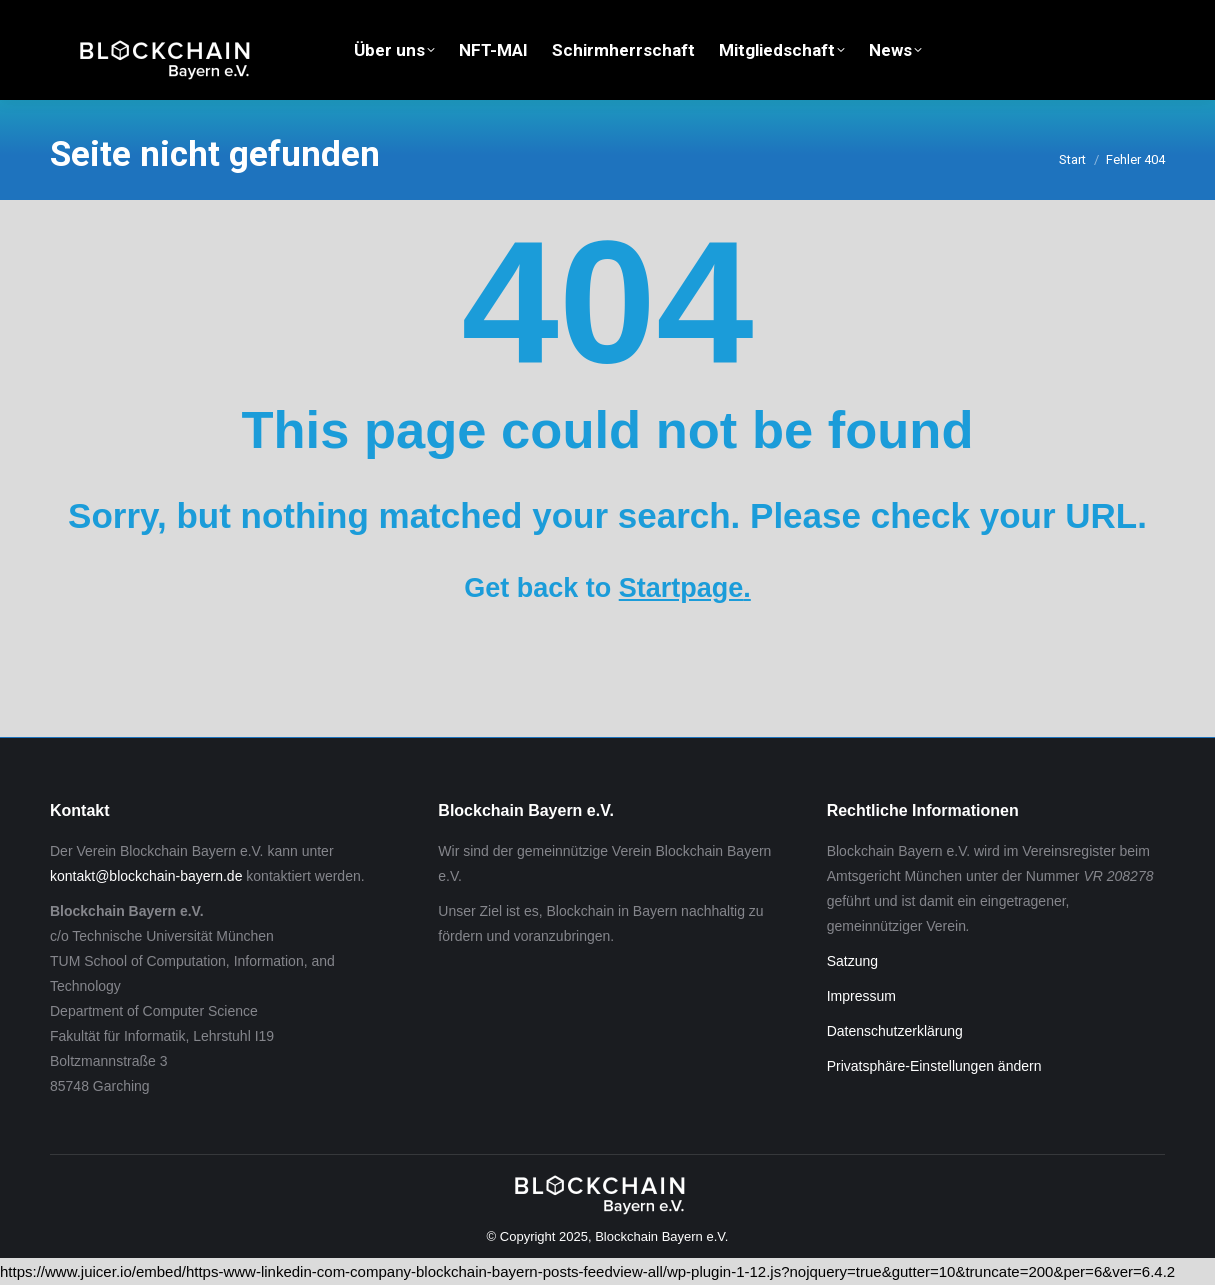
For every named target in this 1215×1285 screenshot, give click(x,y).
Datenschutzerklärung (895, 1031)
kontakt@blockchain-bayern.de (146, 876)
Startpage (681, 588)
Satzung (852, 961)
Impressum (861, 996)
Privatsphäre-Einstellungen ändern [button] (934, 1066)
